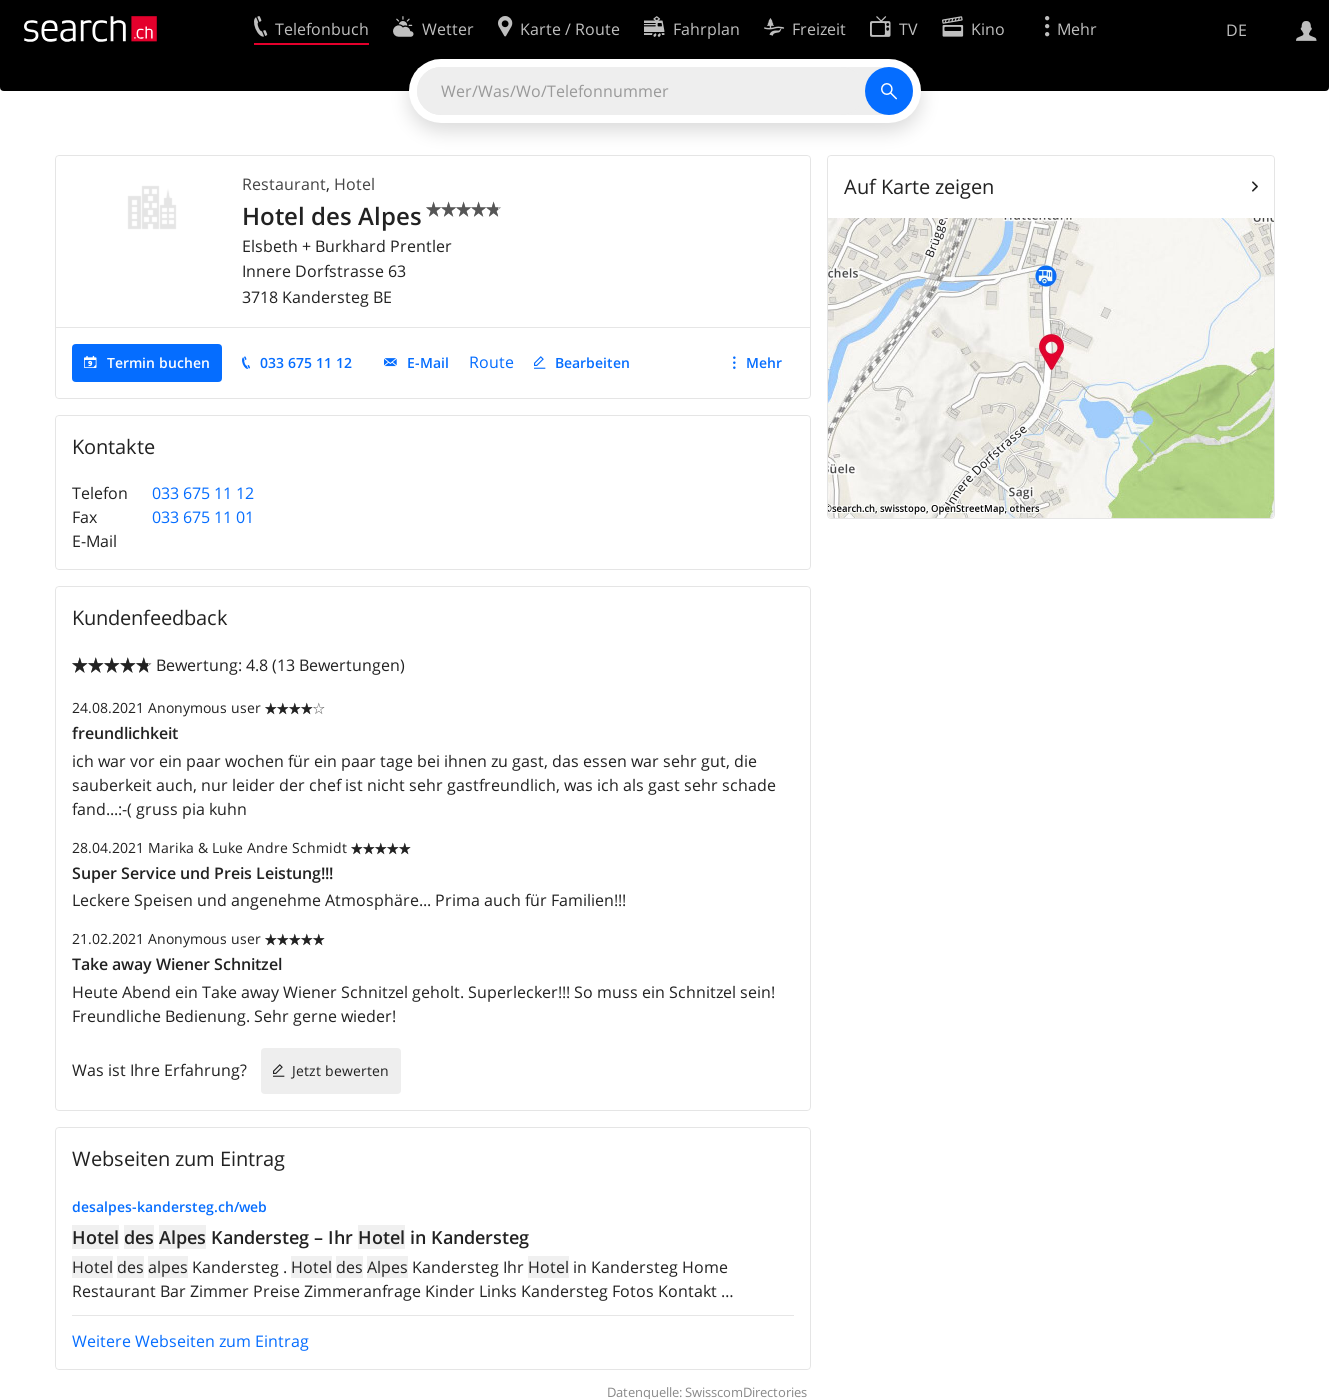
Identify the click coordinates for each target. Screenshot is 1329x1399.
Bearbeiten (592, 362)
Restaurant (284, 184)
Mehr (764, 362)
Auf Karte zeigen (919, 186)
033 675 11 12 (306, 362)
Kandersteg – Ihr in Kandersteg (300, 1237)
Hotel (354, 184)
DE (1236, 30)
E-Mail (428, 362)
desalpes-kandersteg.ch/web (169, 1206)
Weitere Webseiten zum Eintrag (190, 1341)
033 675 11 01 (203, 517)
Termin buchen (158, 362)
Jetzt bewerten (340, 1070)
